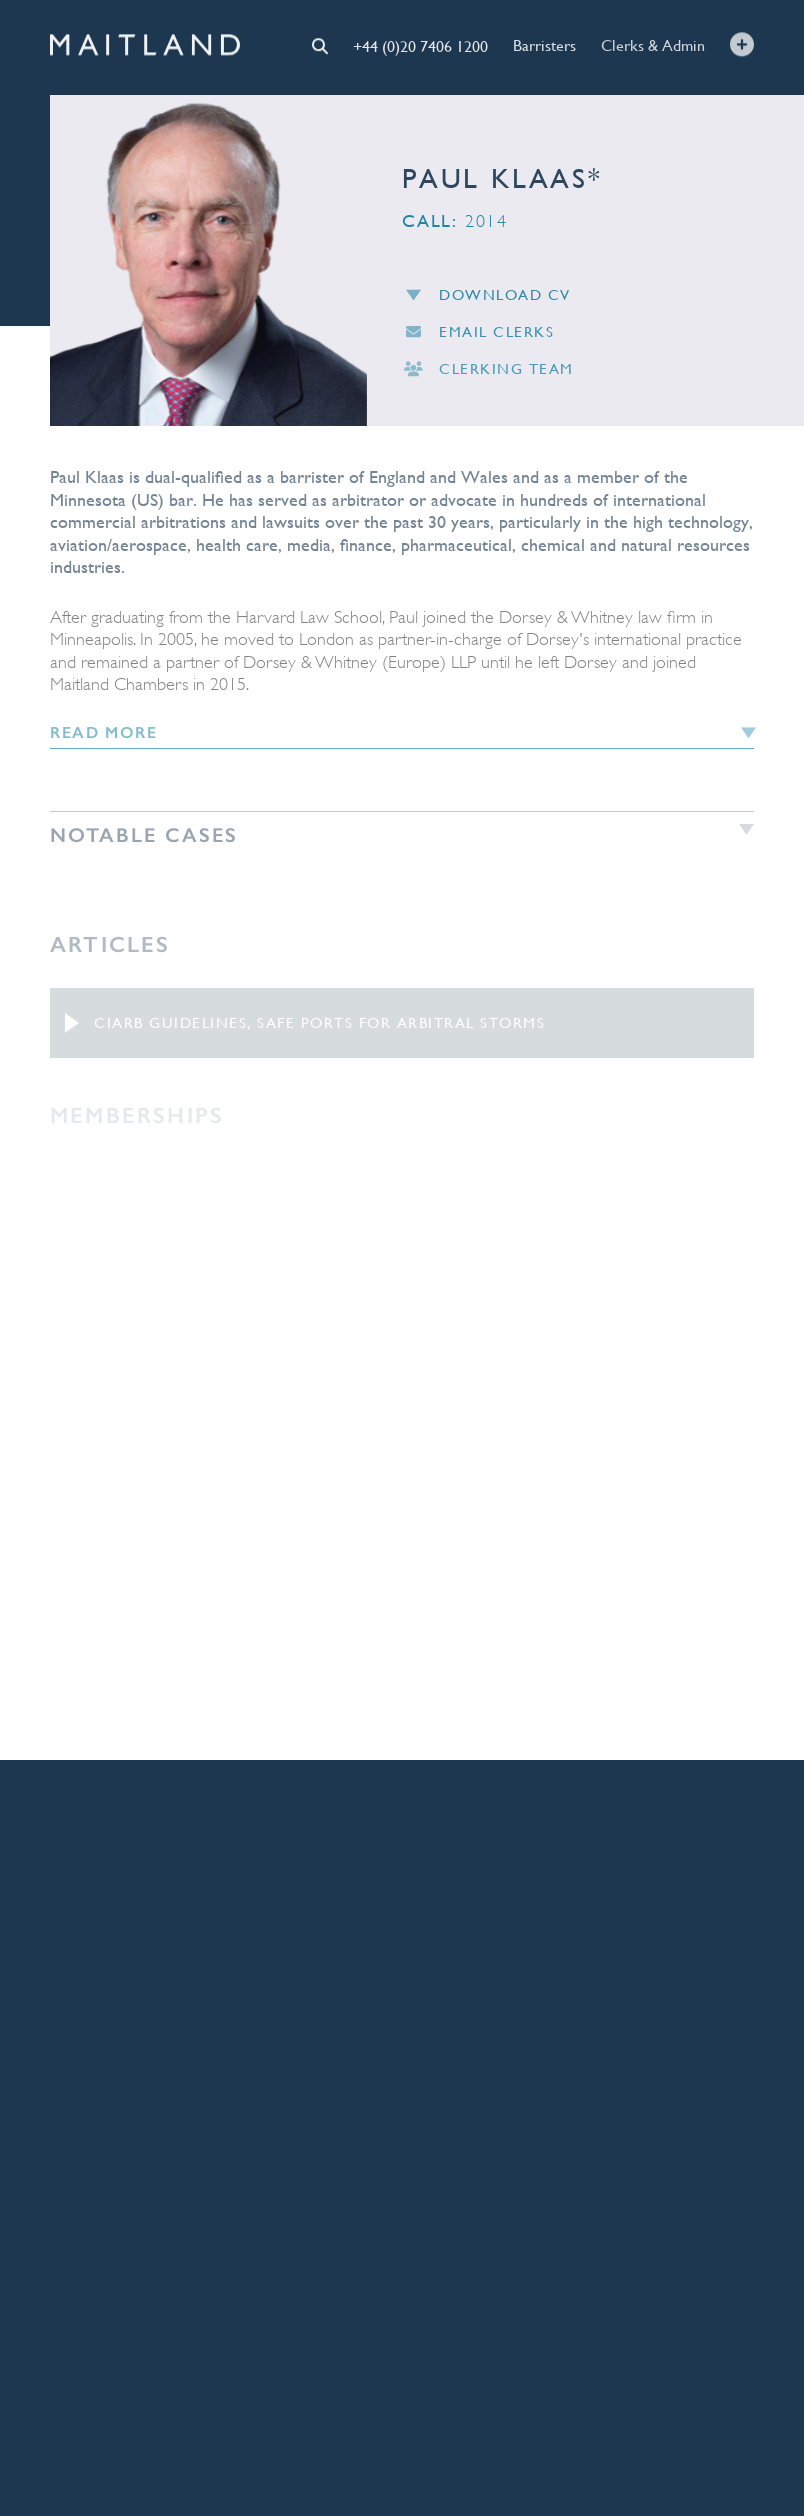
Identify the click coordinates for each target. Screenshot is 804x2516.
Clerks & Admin (653, 43)
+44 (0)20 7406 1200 (420, 44)
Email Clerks (478, 339)
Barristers (544, 44)
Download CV (486, 301)
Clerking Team (488, 377)
